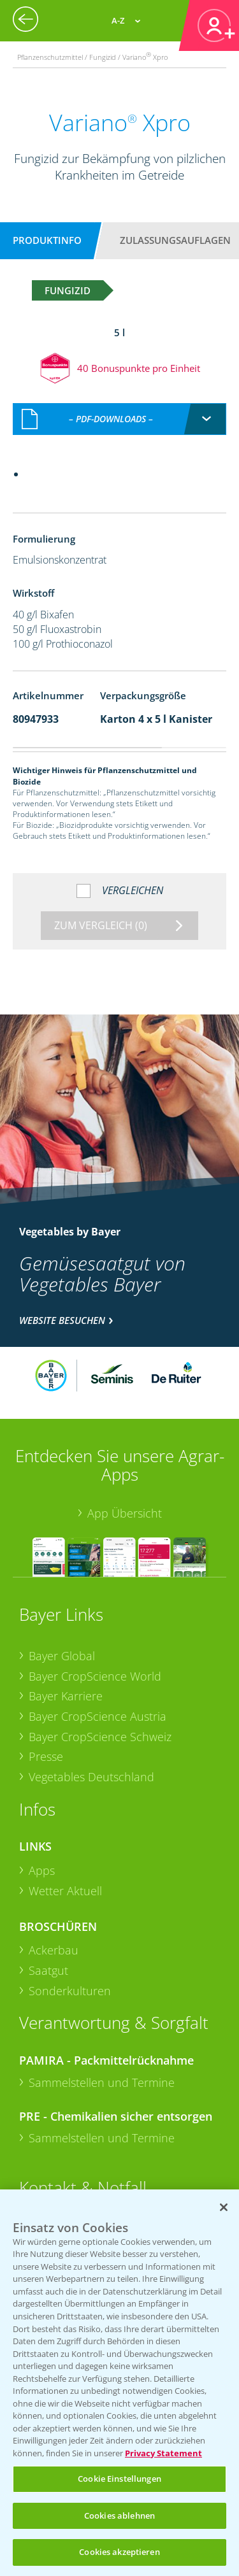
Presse (46, 1756)
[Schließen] (224, 2207)
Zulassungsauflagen (175, 240)
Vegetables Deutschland (91, 1776)
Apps (42, 1870)
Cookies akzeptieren (119, 2552)
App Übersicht (124, 1513)
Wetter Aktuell (65, 1890)
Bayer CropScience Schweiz (100, 1736)
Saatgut (48, 1970)
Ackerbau (53, 1950)
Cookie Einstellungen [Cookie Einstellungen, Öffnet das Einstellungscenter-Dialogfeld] (119, 2478)
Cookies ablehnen (119, 2515)
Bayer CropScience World (95, 1676)
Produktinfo (47, 240)
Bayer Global (62, 1655)
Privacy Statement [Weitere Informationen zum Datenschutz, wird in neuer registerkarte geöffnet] (163, 2453)
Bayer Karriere (66, 1696)
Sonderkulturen (70, 1990)
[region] (119, 2382)
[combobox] (120, 419)
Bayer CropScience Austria (97, 1716)
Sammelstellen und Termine (102, 2082)
